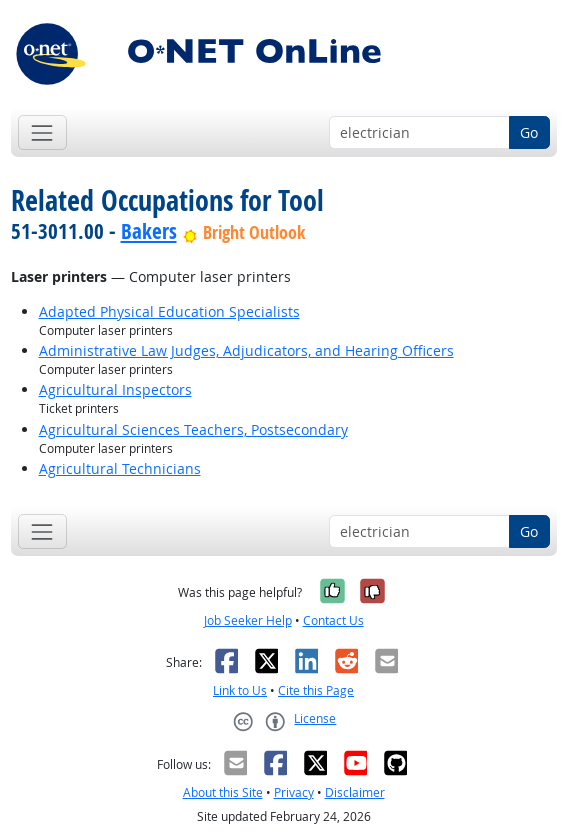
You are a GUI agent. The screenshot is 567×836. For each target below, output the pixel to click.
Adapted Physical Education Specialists (169, 311)
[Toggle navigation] (42, 132)
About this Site (223, 792)
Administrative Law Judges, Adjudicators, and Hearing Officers (246, 350)
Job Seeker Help (248, 620)
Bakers (149, 231)
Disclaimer (355, 792)
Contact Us (333, 620)
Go (529, 132)
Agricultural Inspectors (115, 389)
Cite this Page (316, 690)
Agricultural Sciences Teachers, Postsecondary (193, 429)
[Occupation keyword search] (419, 133)
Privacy (294, 792)
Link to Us (240, 690)
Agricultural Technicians (120, 468)
